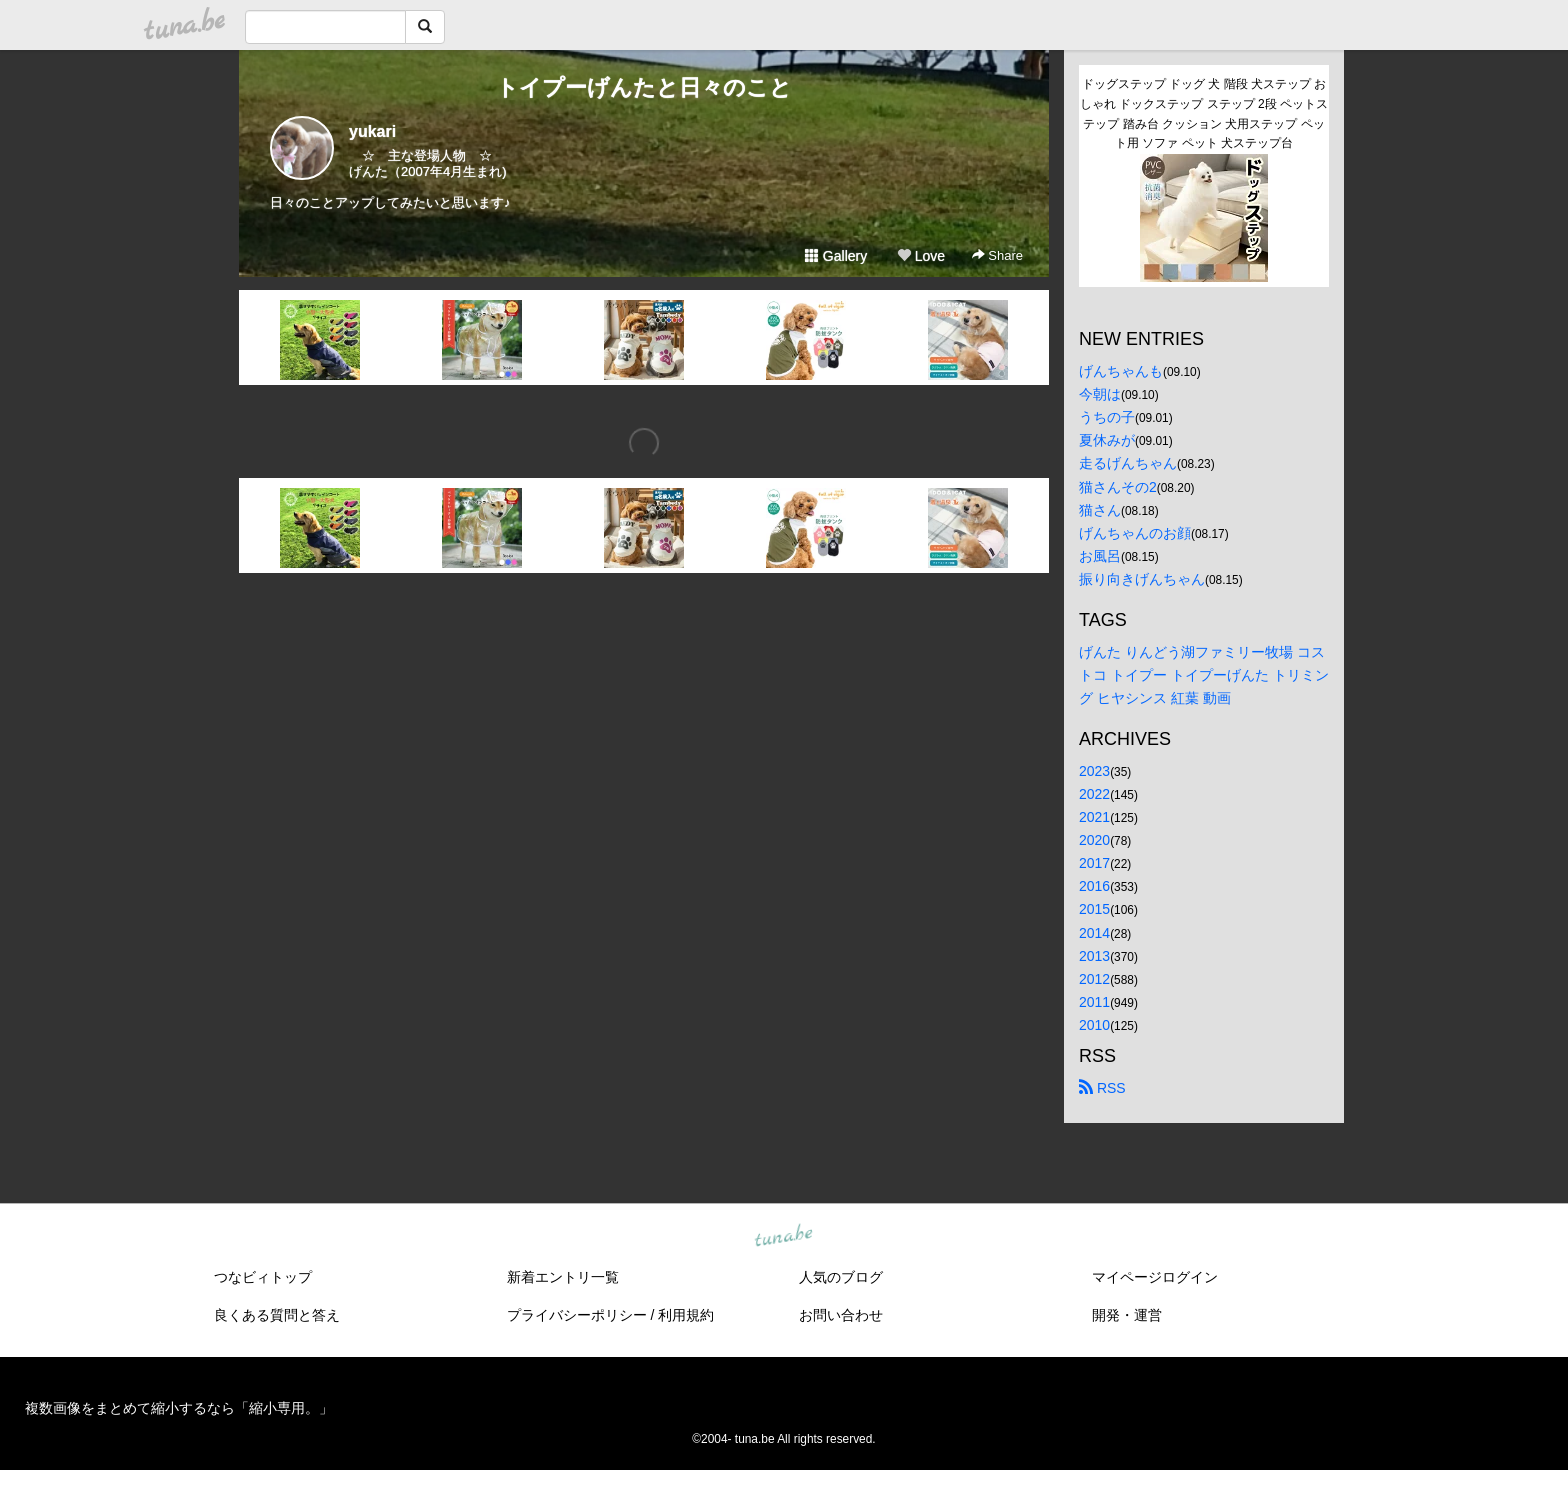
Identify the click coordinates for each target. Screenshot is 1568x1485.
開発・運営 (1127, 1315)
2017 (1094, 863)
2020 (1094, 840)
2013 (1094, 956)
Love (921, 256)
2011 (1094, 1002)
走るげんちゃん (1128, 463)
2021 (1094, 817)
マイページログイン (1155, 1277)
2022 (1094, 794)
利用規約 (686, 1315)
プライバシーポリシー (577, 1315)
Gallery (836, 256)
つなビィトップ (263, 1277)
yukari (372, 131)
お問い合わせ (841, 1315)
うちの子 (1107, 417)
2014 (1094, 933)
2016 (1094, 886)
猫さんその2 (1118, 487)
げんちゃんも (1121, 371)
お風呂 (1100, 556)
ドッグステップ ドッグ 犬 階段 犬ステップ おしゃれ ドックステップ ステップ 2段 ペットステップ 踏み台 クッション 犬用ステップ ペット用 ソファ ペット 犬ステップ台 (1204, 113)
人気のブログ (841, 1277)
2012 (1094, 979)
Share (997, 255)
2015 (1094, 909)
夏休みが (1107, 440)
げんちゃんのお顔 (1135, 533)
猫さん (1100, 510)
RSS (1102, 1088)
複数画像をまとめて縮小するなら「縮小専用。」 (179, 1408)
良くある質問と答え (277, 1315)
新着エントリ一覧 (563, 1277)
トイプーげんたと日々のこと (644, 87)
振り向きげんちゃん (1142, 579)
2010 (1094, 1025)
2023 (1094, 771)
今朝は (1100, 394)
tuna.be (783, 1237)
